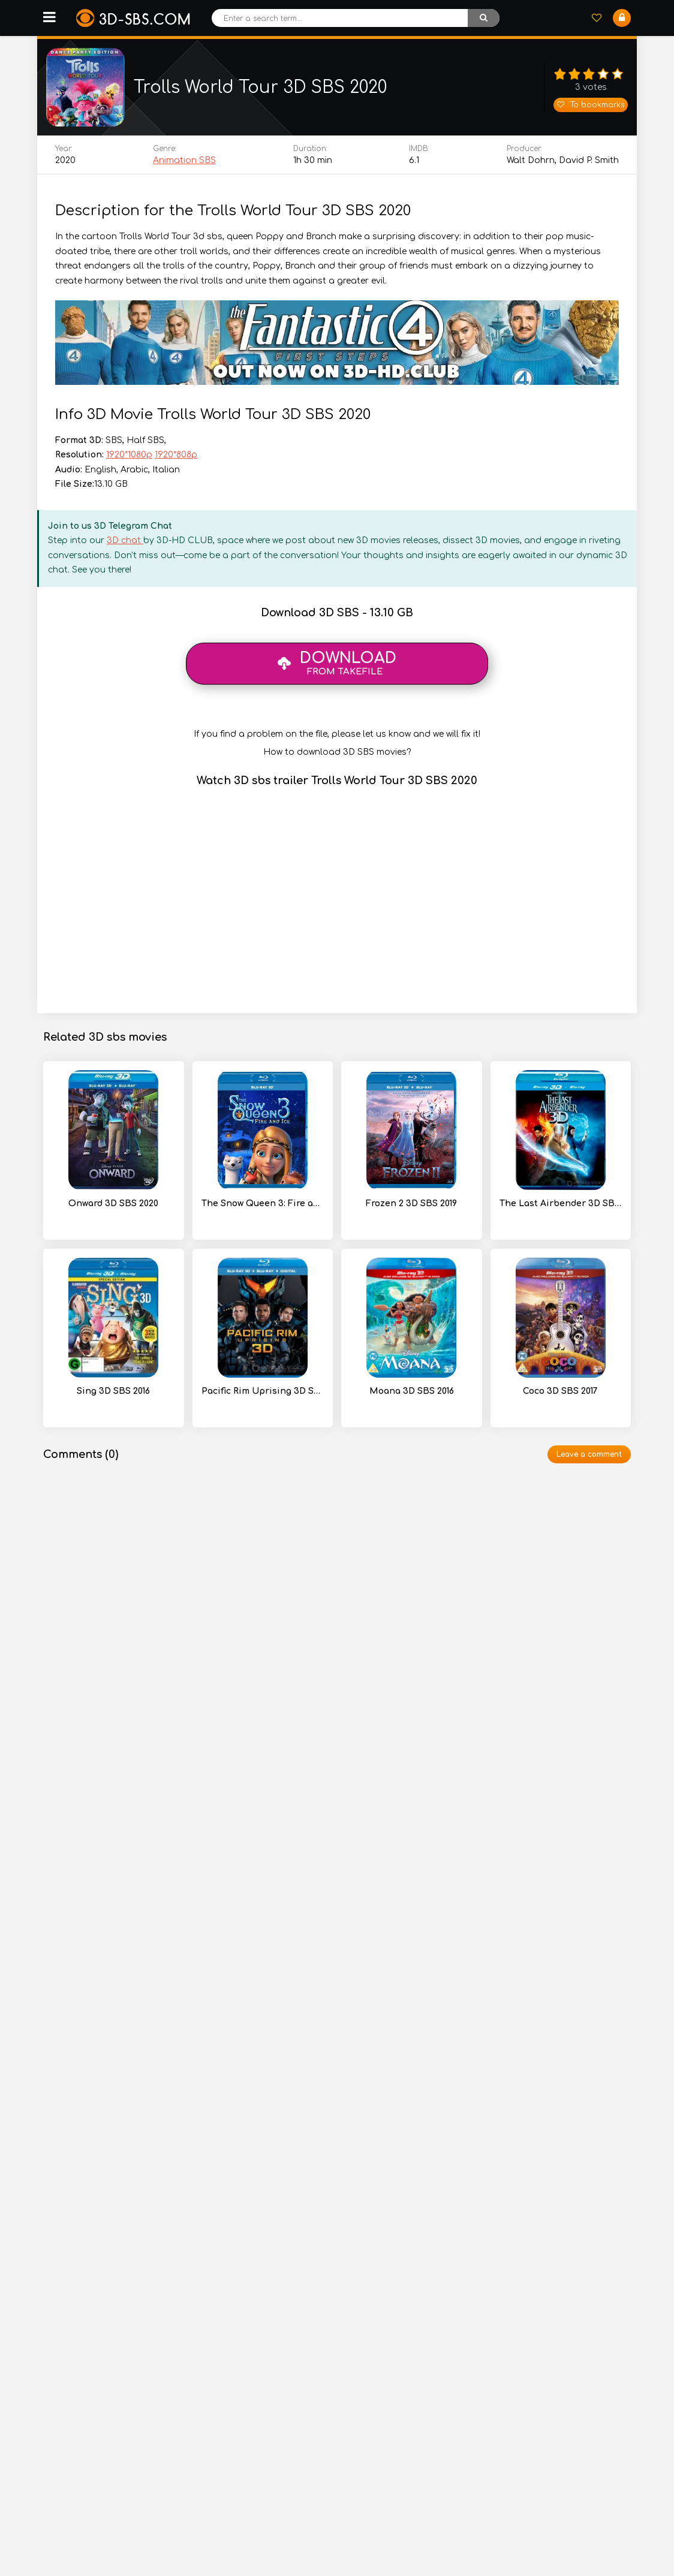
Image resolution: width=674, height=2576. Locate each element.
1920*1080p (129, 460)
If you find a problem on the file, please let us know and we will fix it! (337, 739)
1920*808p (176, 460)
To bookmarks (590, 107)
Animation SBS (184, 165)
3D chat (125, 545)
